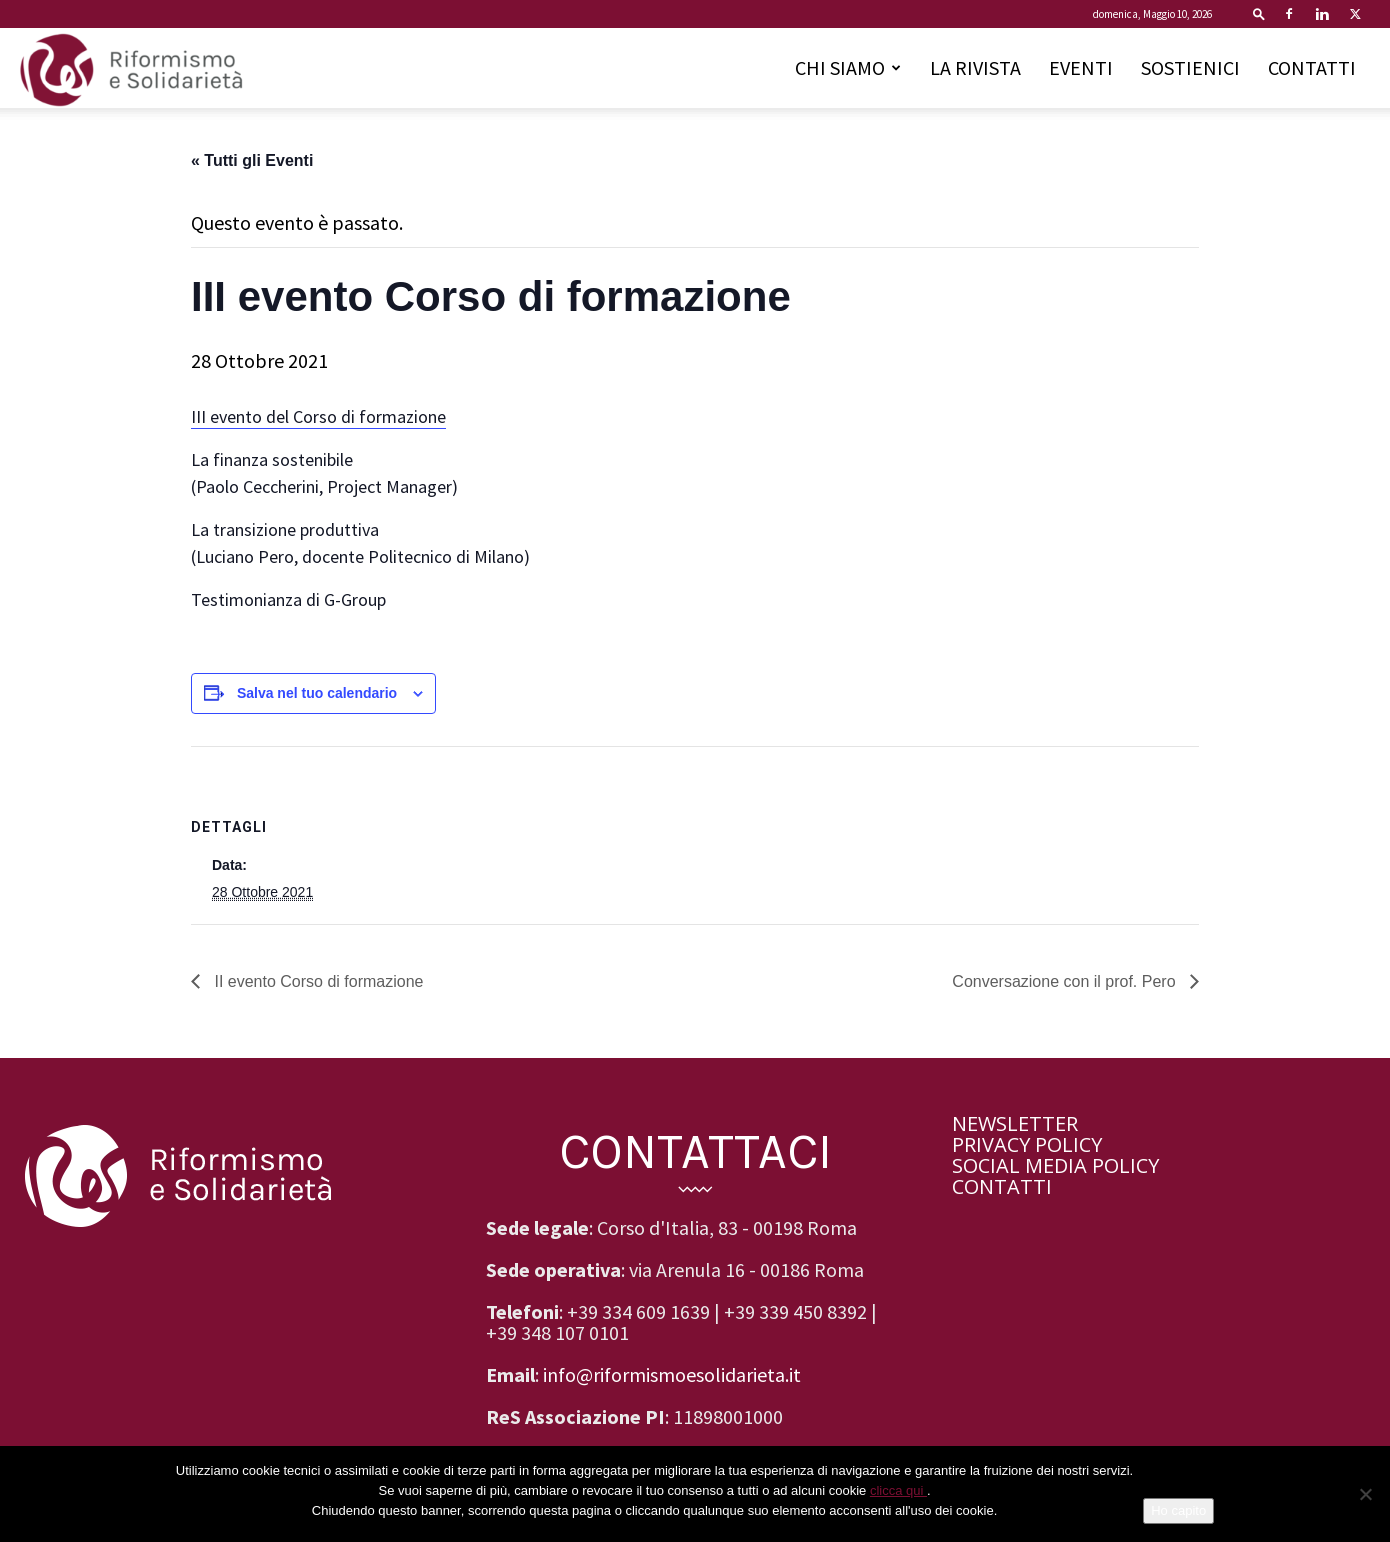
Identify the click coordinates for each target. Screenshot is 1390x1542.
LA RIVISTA (975, 67)
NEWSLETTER (1015, 1123)
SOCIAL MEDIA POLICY (1055, 1165)
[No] (1365, 1494)
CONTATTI (1312, 67)
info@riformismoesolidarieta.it (672, 1374)
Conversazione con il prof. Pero (1066, 981)
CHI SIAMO (848, 67)
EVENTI (1081, 67)
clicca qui (898, 1490)
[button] (1259, 13)
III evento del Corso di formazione (318, 416)
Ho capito (1178, 1510)
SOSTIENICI (1190, 67)
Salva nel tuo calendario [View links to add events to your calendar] (317, 693)
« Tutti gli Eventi (252, 160)
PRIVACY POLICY (1027, 1144)
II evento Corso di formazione (316, 981)
